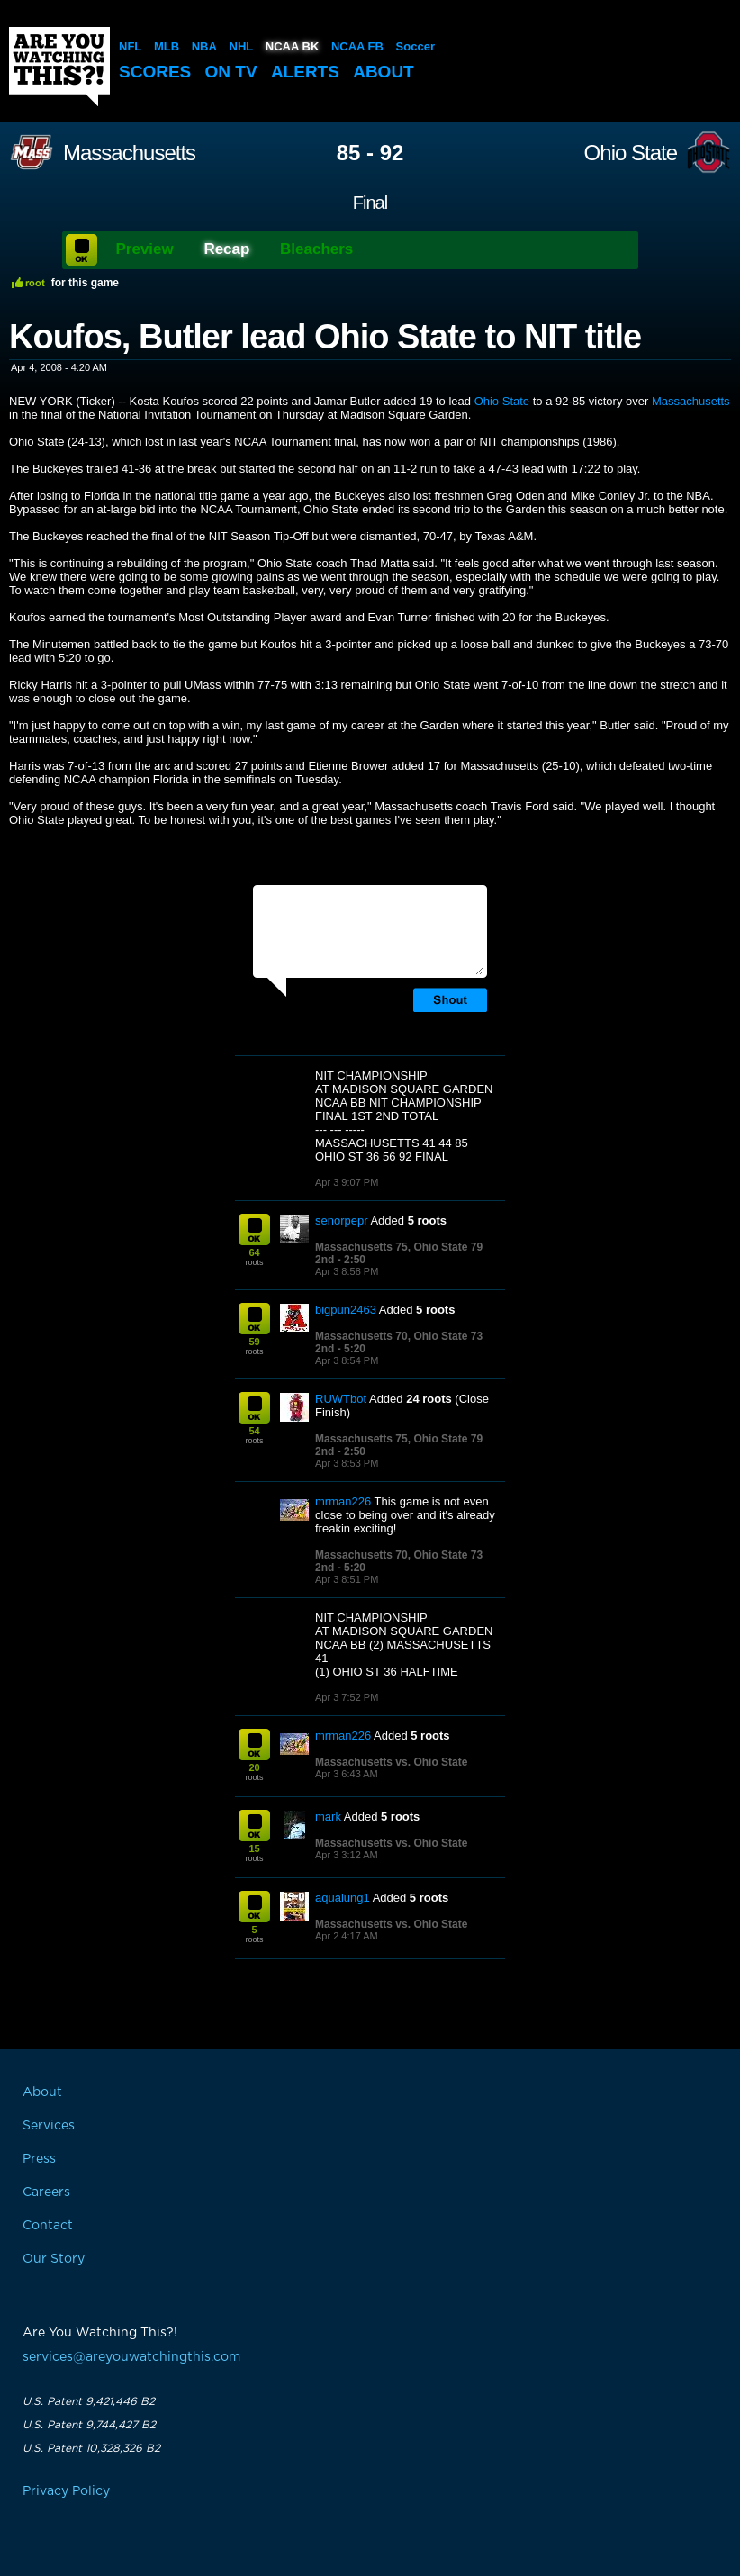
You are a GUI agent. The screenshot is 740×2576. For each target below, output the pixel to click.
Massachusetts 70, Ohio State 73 (399, 1336)
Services (49, 2126)
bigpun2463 (345, 1309)
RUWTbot (340, 1399)
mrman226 (343, 1501)
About (383, 71)
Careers (46, 2192)
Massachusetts (129, 153)
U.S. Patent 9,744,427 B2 (89, 2424)
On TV (231, 71)
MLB (166, 46)
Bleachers (316, 249)
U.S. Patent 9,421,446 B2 (89, 2401)
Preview (145, 249)
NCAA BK (292, 46)
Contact (48, 2225)
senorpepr (341, 1220)
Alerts (305, 71)
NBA (204, 46)
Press (39, 2159)
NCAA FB (357, 46)
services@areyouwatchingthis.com (131, 2357)
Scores (155, 71)
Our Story (54, 2259)
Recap (226, 249)
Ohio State (630, 153)
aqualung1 (342, 1897)
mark (328, 1816)
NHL (242, 46)
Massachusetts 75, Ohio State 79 (399, 1247)
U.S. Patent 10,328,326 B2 (91, 2448)
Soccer (415, 46)
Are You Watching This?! (59, 66)
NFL (130, 46)
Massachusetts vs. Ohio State (391, 1762)
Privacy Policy (66, 2491)
